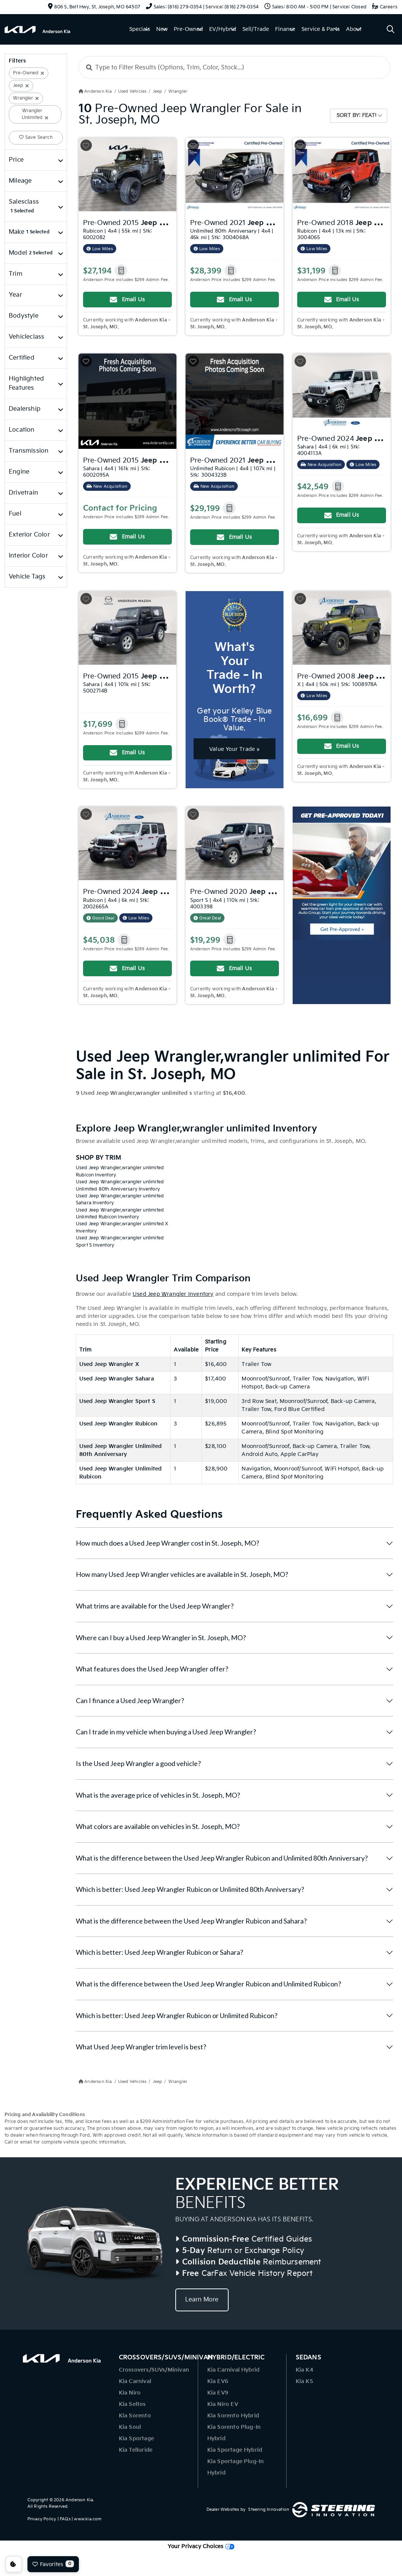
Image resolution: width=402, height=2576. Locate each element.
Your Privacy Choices (201, 2546)
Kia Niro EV (222, 2404)
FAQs (65, 2519)
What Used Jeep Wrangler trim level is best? (141, 2046)
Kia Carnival (135, 2381)
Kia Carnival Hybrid (233, 2370)
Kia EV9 (217, 2393)
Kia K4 (304, 2370)
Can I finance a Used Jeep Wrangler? (130, 1700)
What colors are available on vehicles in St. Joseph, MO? (158, 1826)
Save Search (36, 137)
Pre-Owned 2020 (263, 891)
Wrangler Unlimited (32, 114)
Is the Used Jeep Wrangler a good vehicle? (138, 1763)
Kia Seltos (132, 2404)
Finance (285, 29)
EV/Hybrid (222, 29)
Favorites (53, 2563)
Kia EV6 (217, 2381)
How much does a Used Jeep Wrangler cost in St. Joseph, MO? (167, 1543)
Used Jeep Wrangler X (109, 1364)
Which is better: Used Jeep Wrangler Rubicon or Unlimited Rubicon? (176, 2015)
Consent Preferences (14, 2564)
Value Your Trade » (234, 749)
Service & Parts (320, 29)
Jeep (18, 85)
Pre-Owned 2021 (244, 222)
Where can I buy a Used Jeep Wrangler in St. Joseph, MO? (161, 1637)
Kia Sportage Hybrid (235, 2450)
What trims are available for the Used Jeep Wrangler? (155, 1606)
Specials (139, 29)
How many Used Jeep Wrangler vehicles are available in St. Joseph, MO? (182, 1574)
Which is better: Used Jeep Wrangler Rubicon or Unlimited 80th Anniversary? (190, 1889)
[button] (121, 270)
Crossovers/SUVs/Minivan (154, 2370)
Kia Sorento (135, 2415)
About (354, 29)
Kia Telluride (136, 2450)
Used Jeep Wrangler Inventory (173, 1294)
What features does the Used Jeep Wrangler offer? (152, 1669)
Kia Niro (130, 2393)
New (162, 29)
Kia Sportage (136, 2438)
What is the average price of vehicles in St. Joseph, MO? (158, 1795)
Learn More (202, 2299)
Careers (384, 7)
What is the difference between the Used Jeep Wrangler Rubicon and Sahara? (191, 1921)
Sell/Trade (255, 29)
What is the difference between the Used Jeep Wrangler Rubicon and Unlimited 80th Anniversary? (222, 1858)
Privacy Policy (41, 2519)
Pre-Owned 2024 (138, 892)
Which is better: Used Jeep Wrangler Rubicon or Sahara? (159, 1952)
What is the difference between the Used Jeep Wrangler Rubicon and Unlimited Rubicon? (208, 1984)
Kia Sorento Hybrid (233, 2415)
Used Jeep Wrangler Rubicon (118, 1424)
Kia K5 (304, 2381)
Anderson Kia (79, 2499)
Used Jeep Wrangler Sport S (117, 1401)
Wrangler (23, 98)
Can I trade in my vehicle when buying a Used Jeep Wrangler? (166, 1732)
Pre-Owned (188, 29)
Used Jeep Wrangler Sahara (116, 1379)
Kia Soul (130, 2427)
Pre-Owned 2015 (155, 222)
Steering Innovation (268, 2509)
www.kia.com (87, 2519)
